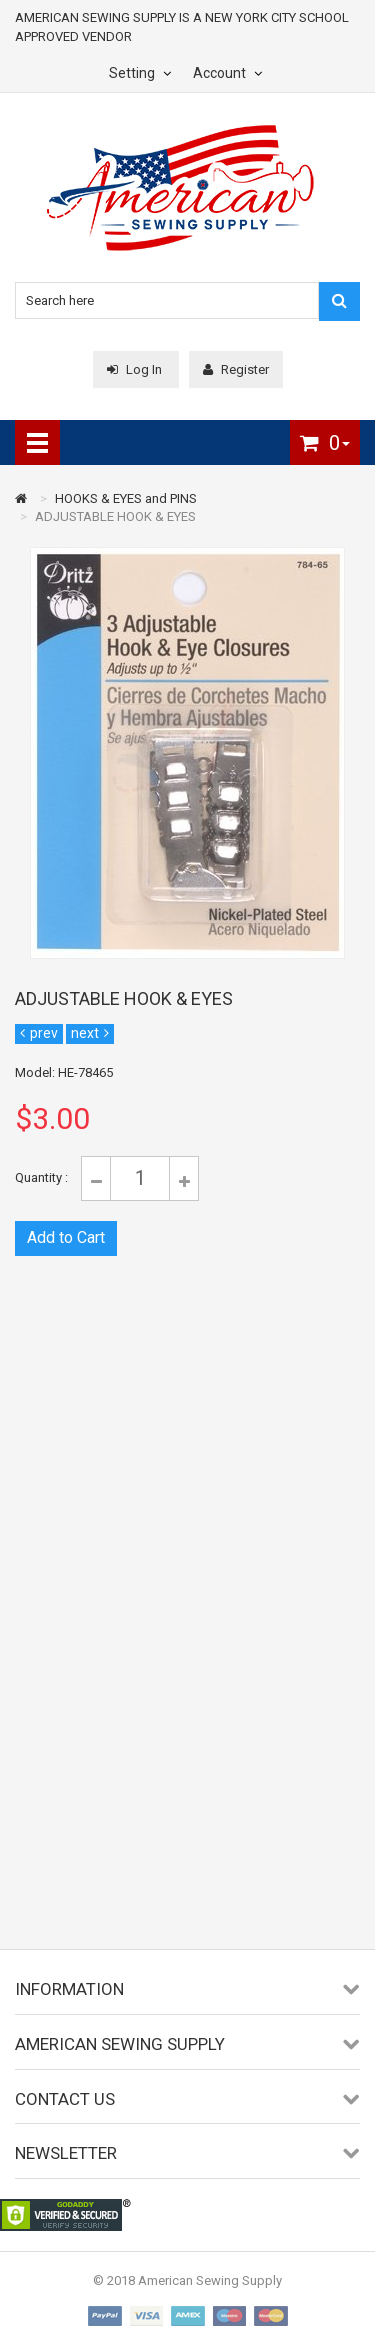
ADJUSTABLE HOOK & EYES (115, 516)
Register (236, 369)
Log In (136, 369)
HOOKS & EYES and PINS (126, 498)
